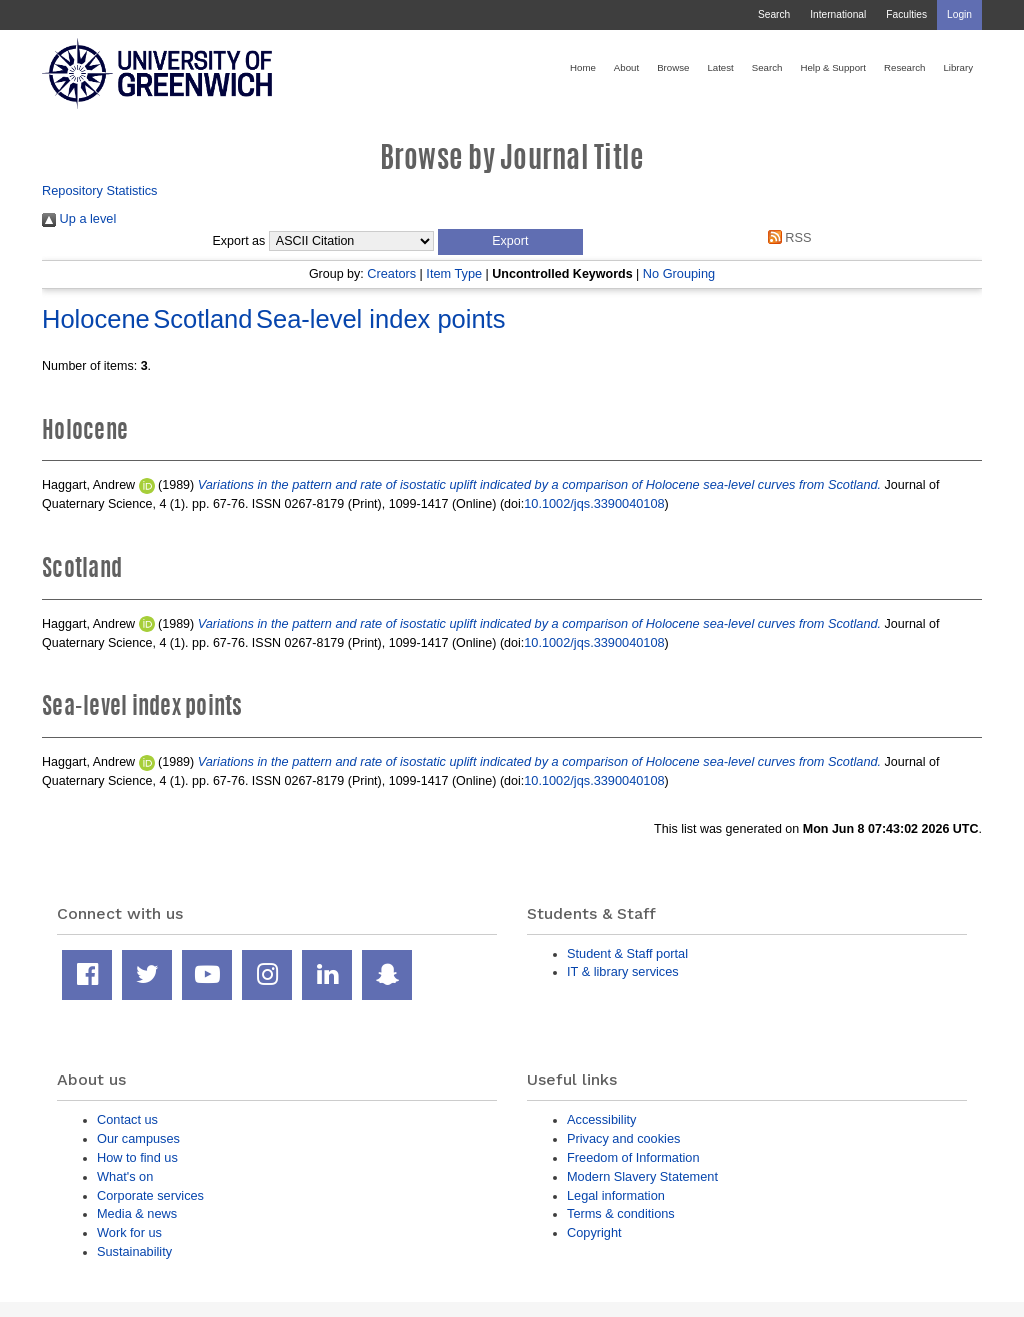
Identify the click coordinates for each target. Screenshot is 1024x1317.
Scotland (202, 319)
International (838, 14)
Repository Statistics (100, 190)
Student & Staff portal (627, 953)
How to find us (137, 1157)
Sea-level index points (380, 319)
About (626, 67)
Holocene (96, 319)
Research (904, 67)
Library (958, 67)
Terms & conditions (621, 1213)
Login (959, 14)
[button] (510, 242)
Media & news (137, 1213)
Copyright (594, 1232)
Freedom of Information (633, 1157)
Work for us (129, 1232)
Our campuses (138, 1138)
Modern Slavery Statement (642, 1176)
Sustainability (134, 1251)
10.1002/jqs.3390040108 (594, 503)
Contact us (127, 1119)
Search (774, 14)
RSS (786, 237)
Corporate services (150, 1195)
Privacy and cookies (623, 1138)
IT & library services (623, 971)
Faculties (906, 14)
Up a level (79, 218)
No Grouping (679, 273)
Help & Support (833, 67)
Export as (239, 241)
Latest (720, 67)
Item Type (454, 273)
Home (583, 67)
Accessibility (601, 1119)
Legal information (616, 1195)
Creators (391, 273)
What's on (125, 1176)
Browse (673, 67)
